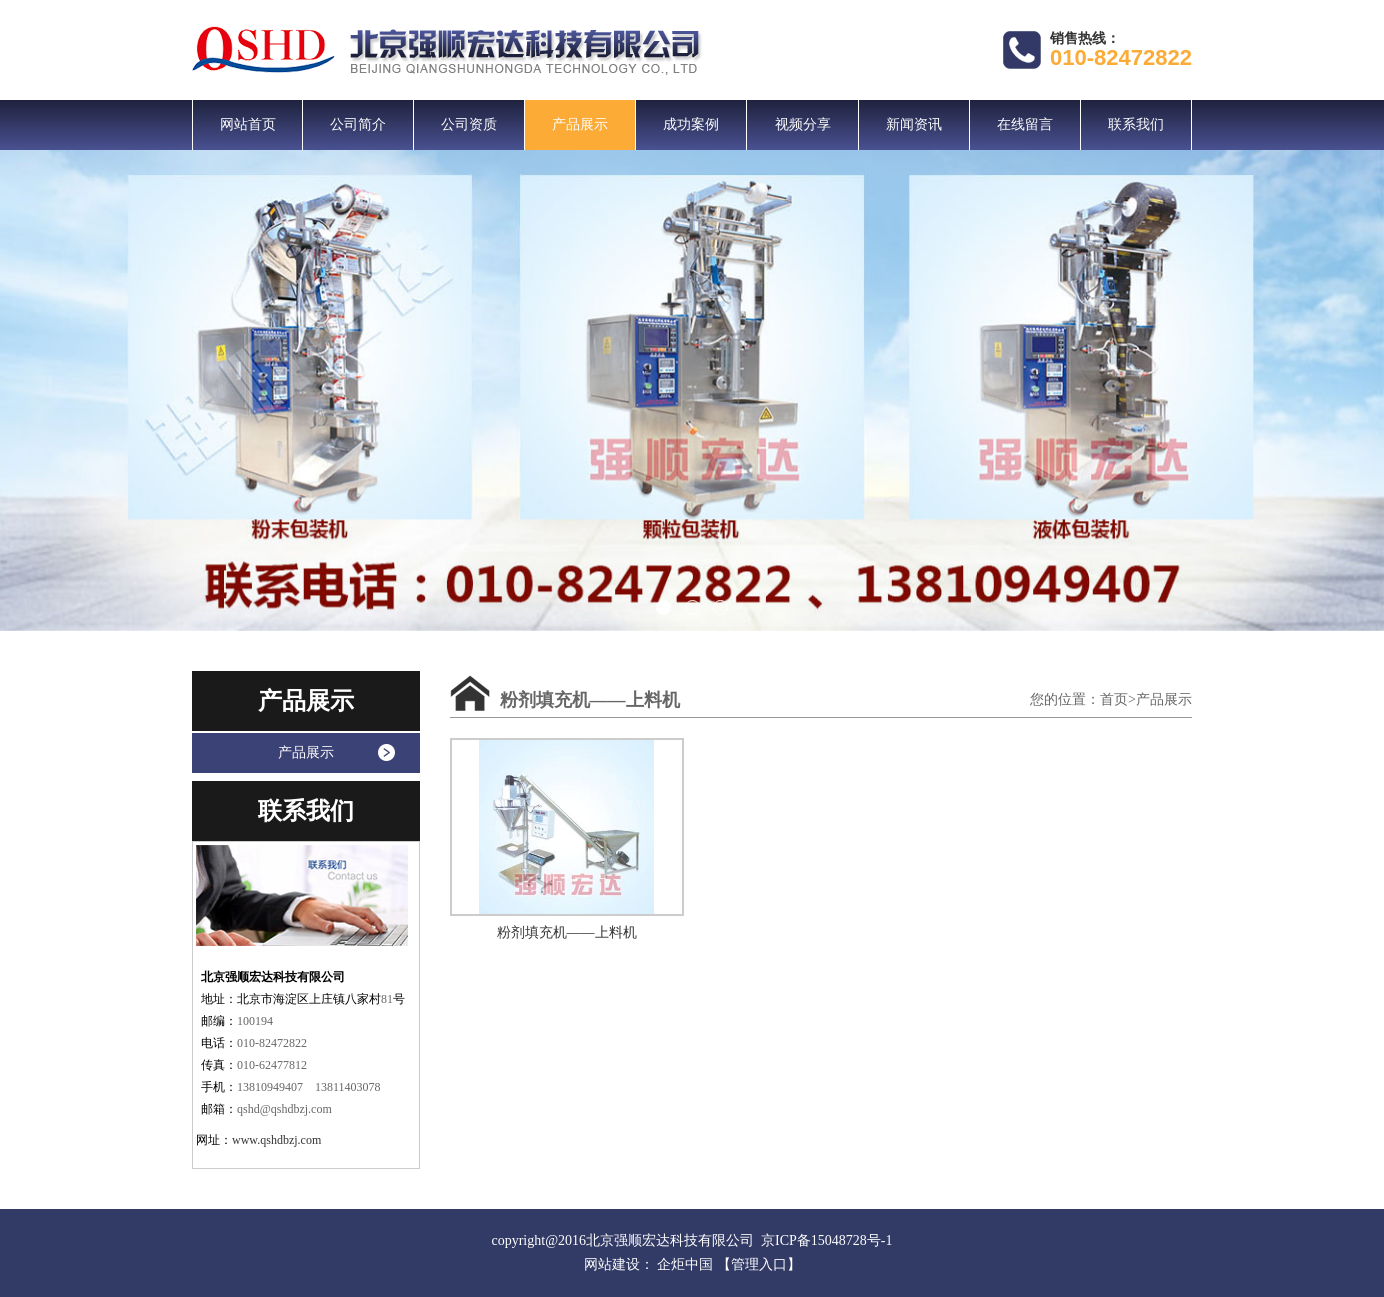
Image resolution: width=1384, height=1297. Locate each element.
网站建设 (612, 1264)
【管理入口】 (759, 1264)
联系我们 (1136, 124)
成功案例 (691, 124)
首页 (1114, 699)
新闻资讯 (914, 124)
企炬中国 (685, 1264)
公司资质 (469, 124)
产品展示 (580, 124)
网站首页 (248, 124)
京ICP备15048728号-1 (826, 1240)
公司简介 (358, 124)
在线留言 (1025, 124)
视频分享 (803, 124)
